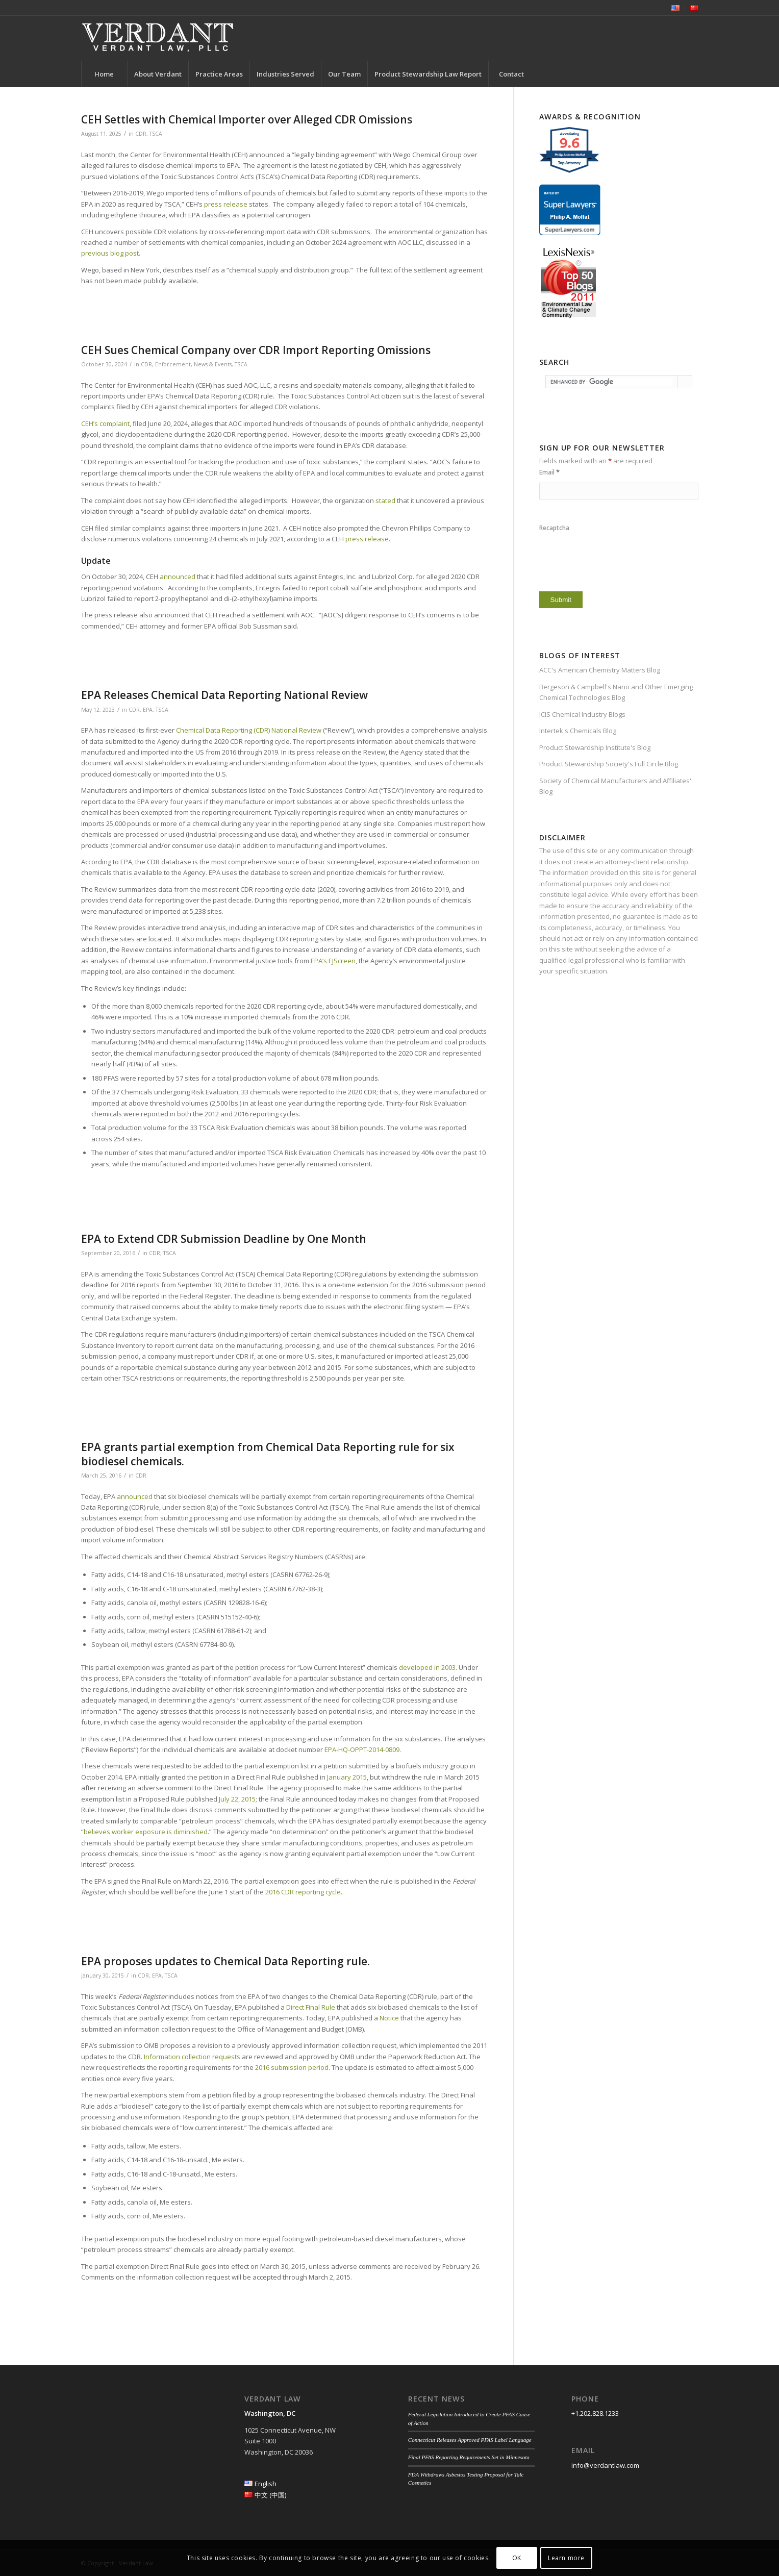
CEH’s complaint (105, 423)
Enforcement (173, 364)
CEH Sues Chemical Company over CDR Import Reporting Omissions (256, 350)
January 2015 (347, 1777)
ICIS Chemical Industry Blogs (582, 714)
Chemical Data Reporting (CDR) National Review (248, 730)
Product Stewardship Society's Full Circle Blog (608, 763)
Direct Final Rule (310, 2007)
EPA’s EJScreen (333, 960)
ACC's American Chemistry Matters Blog (599, 669)
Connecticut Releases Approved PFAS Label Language (470, 2440)
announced (177, 576)
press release (225, 204)
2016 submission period (292, 2067)
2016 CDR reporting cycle (303, 1891)
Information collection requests (192, 2056)
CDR (140, 133)
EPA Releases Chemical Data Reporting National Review (224, 695)
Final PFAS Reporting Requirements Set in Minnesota (469, 2457)
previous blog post (110, 253)
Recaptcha (554, 527)
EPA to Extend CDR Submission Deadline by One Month (223, 1239)
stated (385, 500)
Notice (389, 2017)
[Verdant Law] (157, 38)
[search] (611, 382)
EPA (148, 709)
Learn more (566, 2558)
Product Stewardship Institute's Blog (594, 747)
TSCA (155, 133)
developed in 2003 (427, 1667)
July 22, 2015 (237, 1799)
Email (549, 472)
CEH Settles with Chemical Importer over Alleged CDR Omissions (246, 119)
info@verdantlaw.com (605, 2465)
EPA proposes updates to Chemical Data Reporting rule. (225, 1961)
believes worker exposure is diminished (146, 1831)
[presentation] (616, 559)
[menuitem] (675, 8)
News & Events (213, 364)
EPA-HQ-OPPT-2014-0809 (361, 1749)
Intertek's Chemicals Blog (577, 730)
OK (516, 2558)
